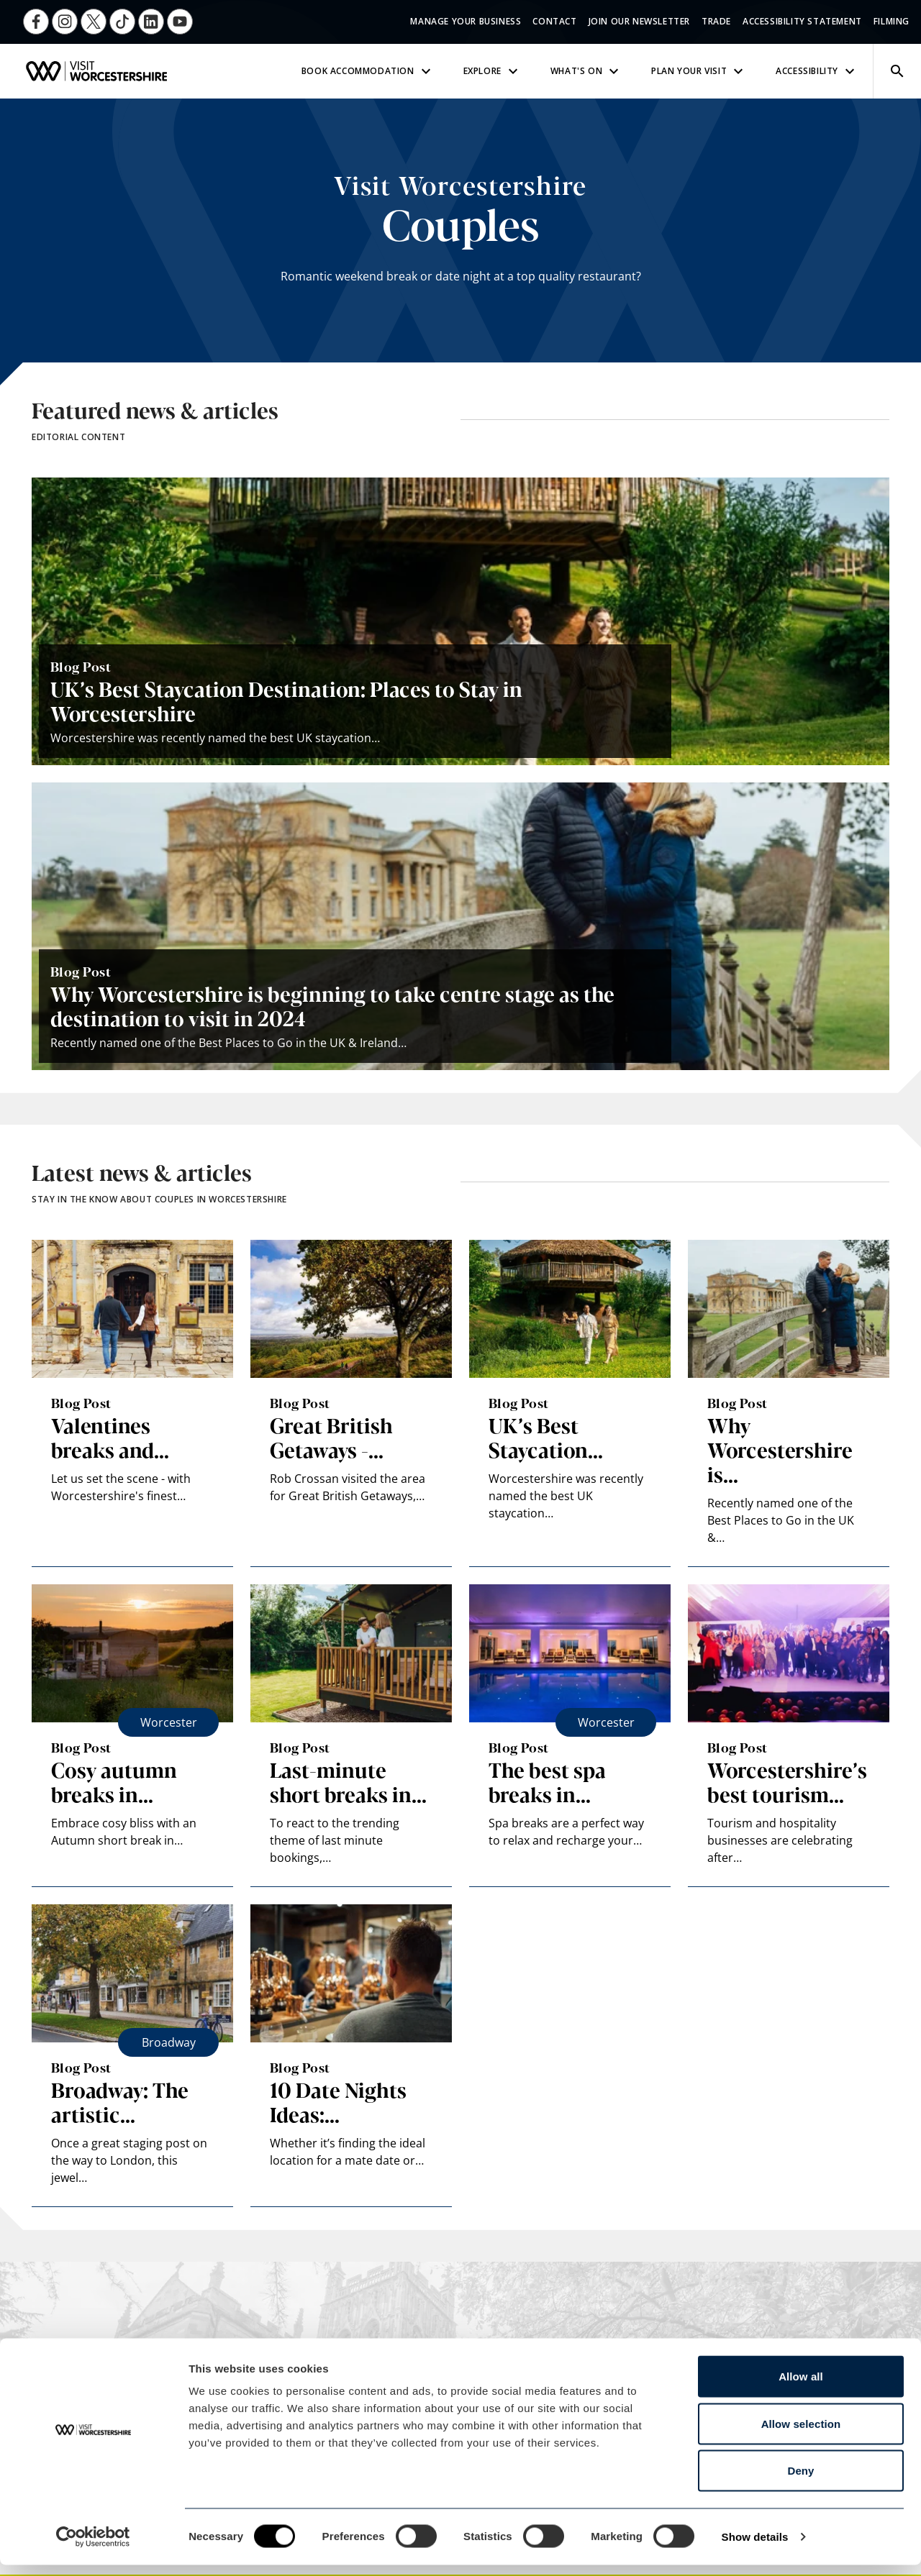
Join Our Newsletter (639, 21)
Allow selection (801, 2435)
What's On (586, 71)
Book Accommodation (368, 71)
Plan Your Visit (699, 71)
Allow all (801, 2387)
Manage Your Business (465, 21)
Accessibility (817, 71)
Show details (755, 2547)
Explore (492, 71)
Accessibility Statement (802, 21)
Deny (800, 2481)
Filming (891, 21)
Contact (554, 21)
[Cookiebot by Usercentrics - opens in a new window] (93, 2548)
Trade (716, 21)
